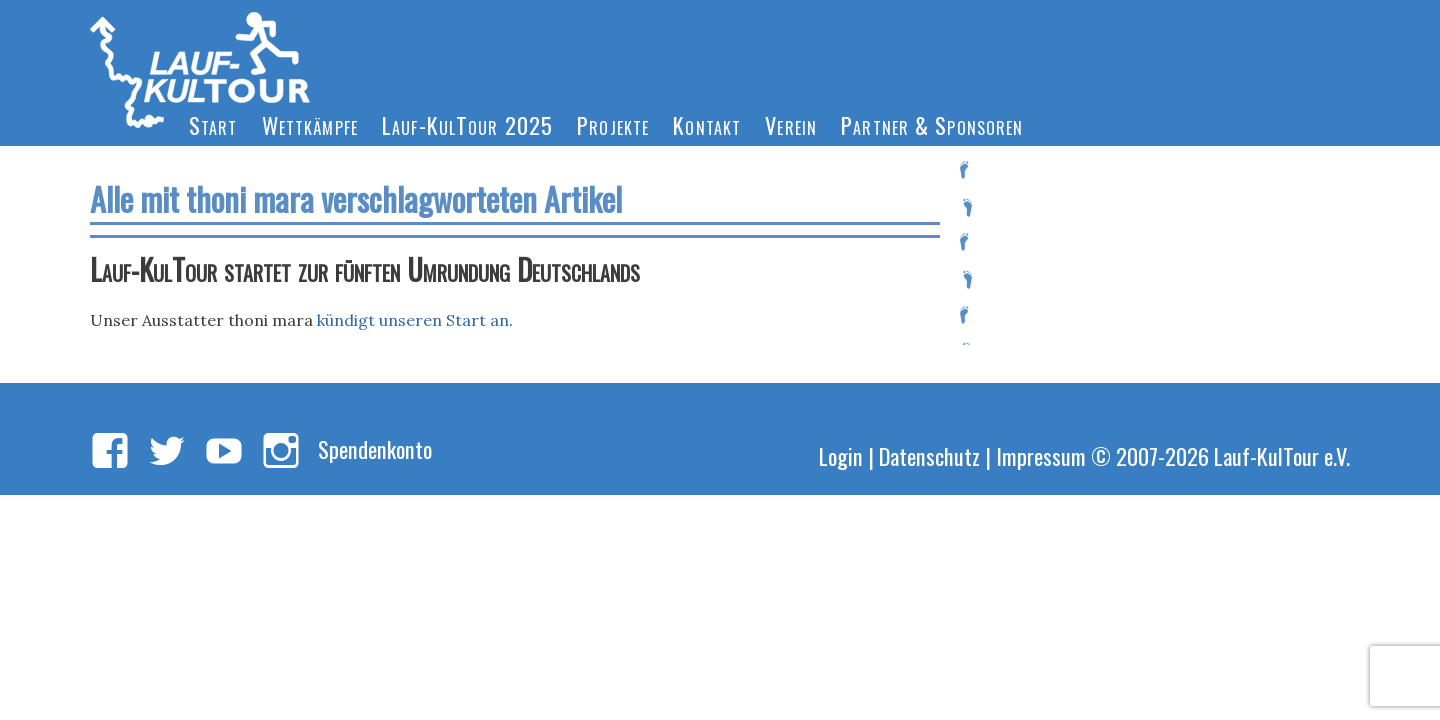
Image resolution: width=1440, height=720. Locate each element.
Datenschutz (929, 455)
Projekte (613, 124)
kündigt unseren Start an (413, 320)
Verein (791, 124)
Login (841, 455)
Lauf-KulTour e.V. (1282, 455)
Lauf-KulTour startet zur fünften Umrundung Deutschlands (365, 269)
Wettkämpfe (310, 124)
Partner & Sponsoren (932, 124)
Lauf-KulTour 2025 (467, 124)
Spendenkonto (375, 448)
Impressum (1041, 455)
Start (213, 124)
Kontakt (707, 124)
